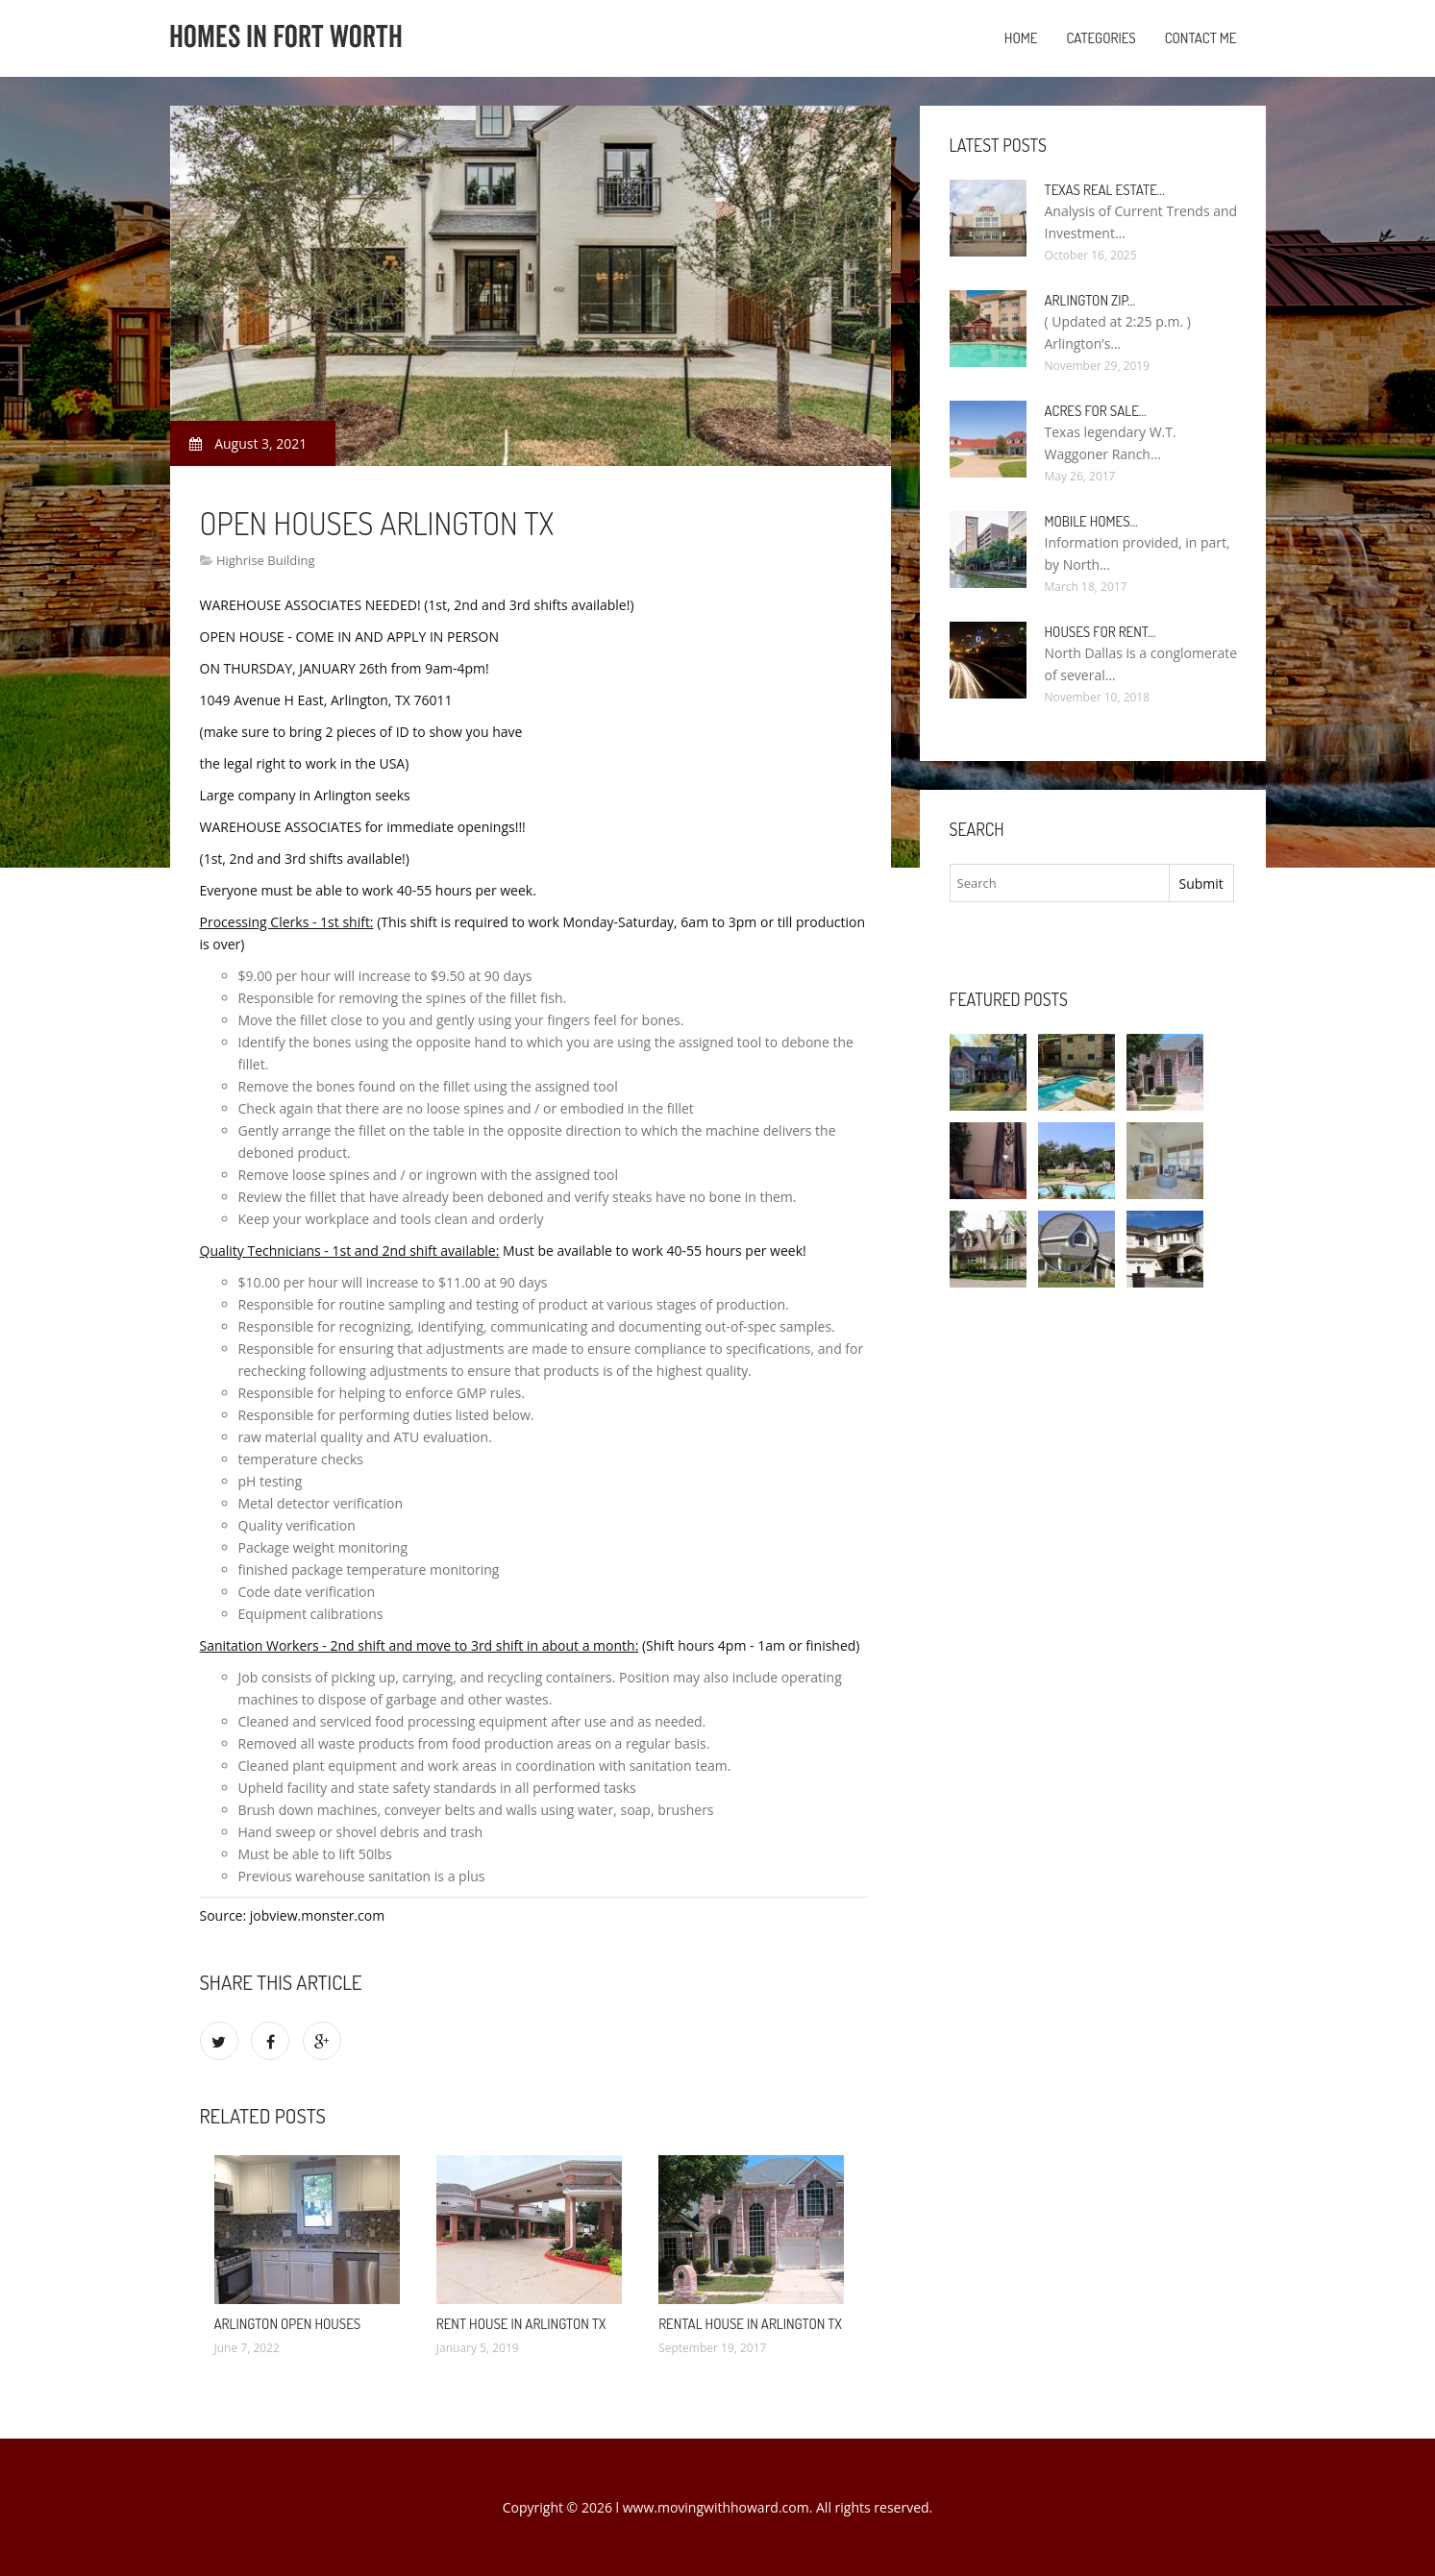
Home (1021, 38)
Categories (1100, 38)
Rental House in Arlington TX (750, 2324)
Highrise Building (265, 560)
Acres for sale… (1096, 411)
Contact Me (1201, 38)
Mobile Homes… (1091, 521)
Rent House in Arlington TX (521, 2324)
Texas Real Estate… (1105, 190)
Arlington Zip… (1090, 300)
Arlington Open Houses (287, 2324)
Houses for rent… (1100, 632)
